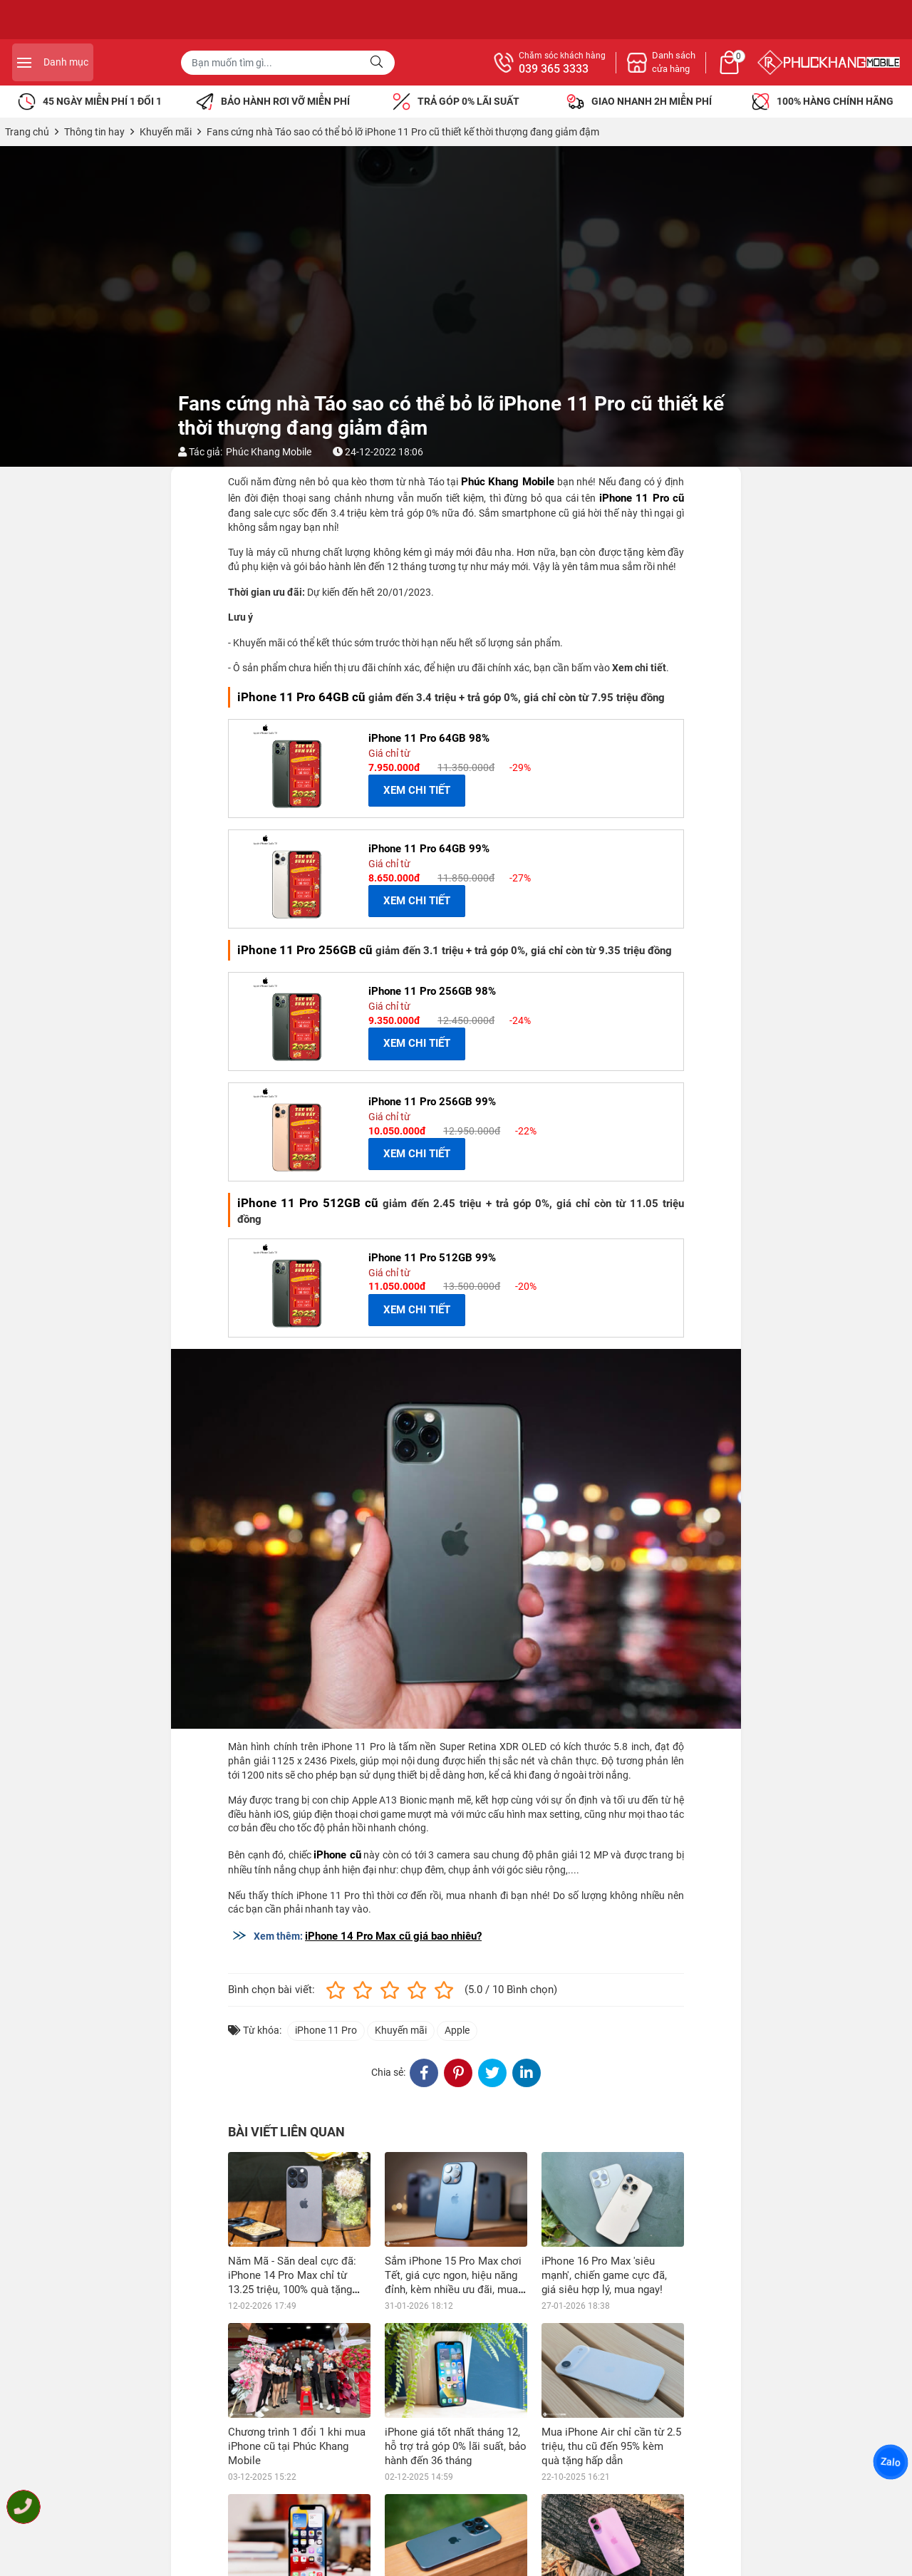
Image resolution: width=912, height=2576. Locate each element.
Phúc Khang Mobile (268, 451)
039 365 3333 (708, 69)
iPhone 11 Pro (326, 2030)
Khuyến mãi (401, 2030)
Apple (457, 2030)
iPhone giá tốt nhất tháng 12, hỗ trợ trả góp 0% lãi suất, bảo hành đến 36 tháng (456, 2446)
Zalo (890, 2461)
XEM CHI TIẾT (416, 790)
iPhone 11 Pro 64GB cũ (301, 697)
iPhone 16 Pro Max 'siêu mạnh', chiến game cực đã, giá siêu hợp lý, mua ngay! (604, 2275)
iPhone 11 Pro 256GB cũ (305, 950)
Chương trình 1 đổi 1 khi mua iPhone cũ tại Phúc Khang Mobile (297, 2446)
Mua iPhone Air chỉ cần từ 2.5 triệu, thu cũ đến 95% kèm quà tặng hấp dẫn (611, 2446)
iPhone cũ (337, 1854)
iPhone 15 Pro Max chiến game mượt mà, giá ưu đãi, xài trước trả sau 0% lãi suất (451, 2522)
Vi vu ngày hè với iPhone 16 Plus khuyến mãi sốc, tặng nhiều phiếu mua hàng (606, 2522)
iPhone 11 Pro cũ (642, 498)
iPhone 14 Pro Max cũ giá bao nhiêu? (393, 1936)
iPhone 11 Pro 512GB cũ (307, 1203)
